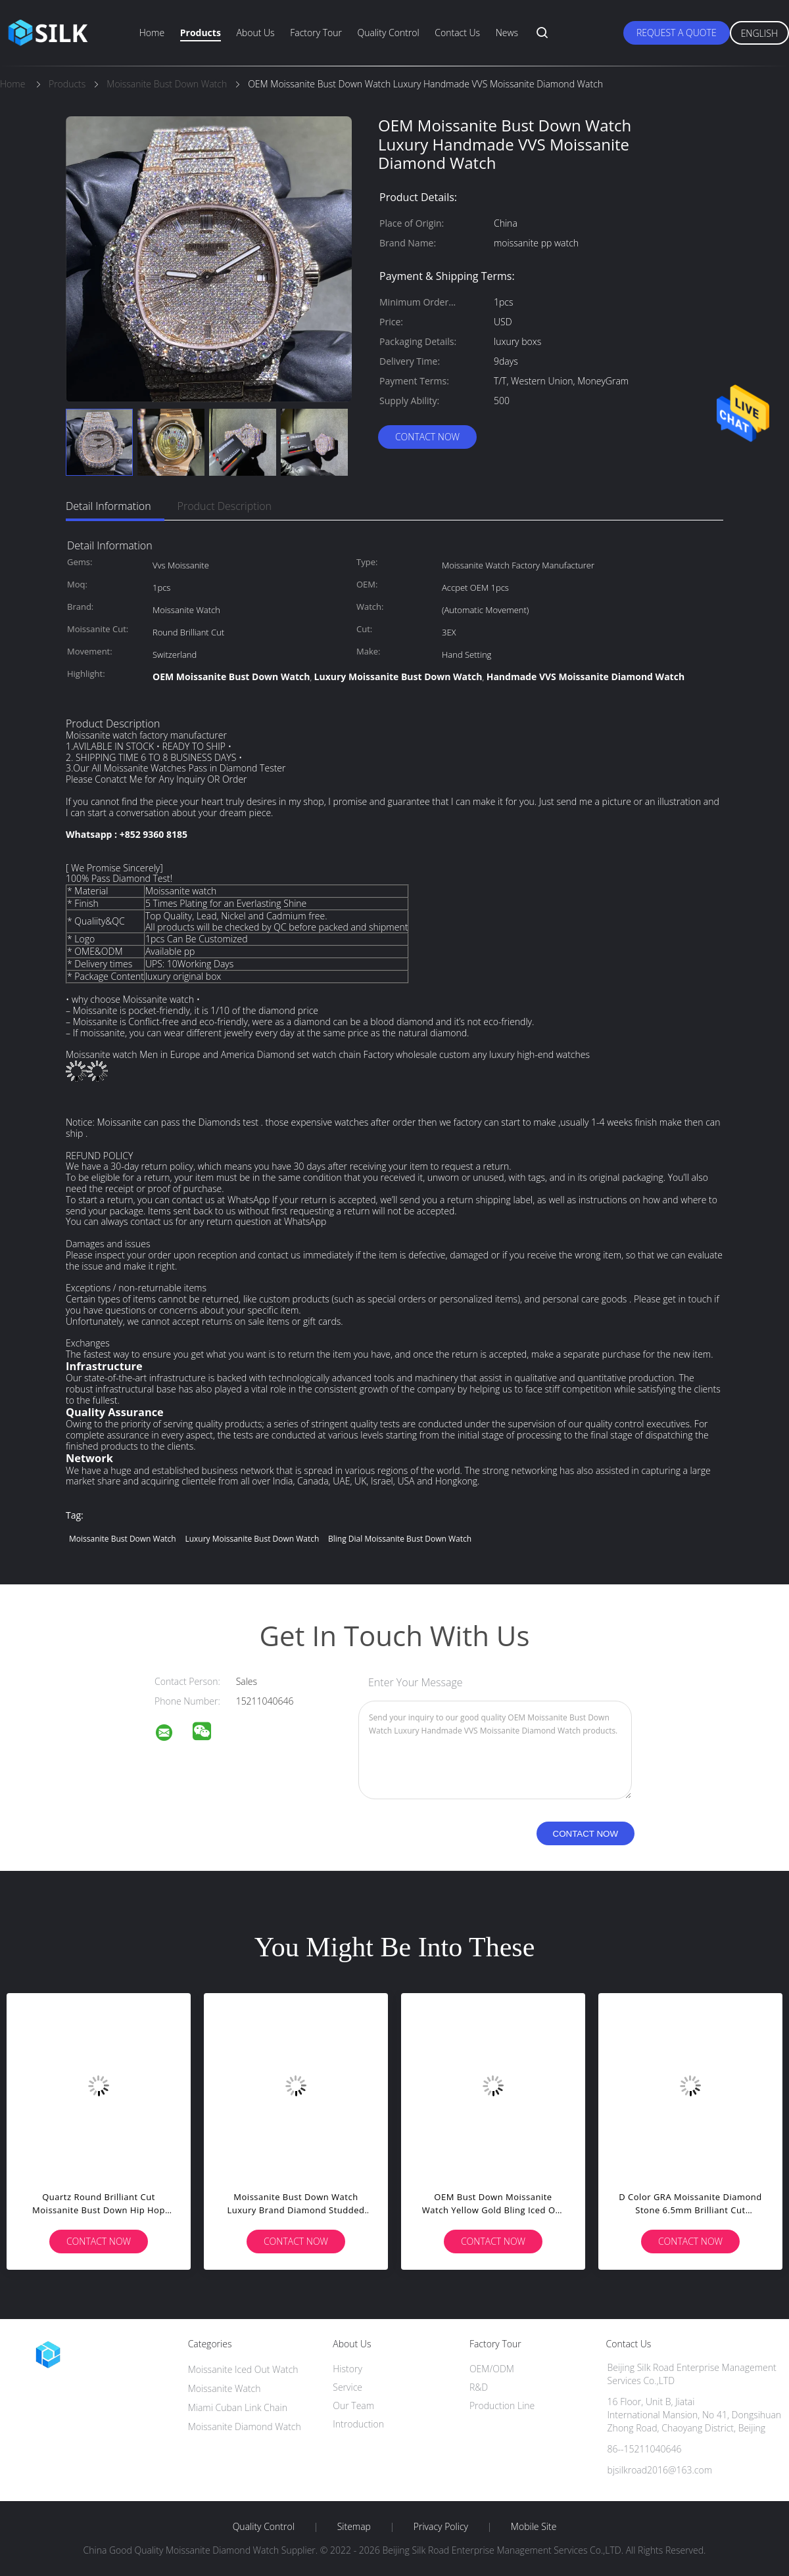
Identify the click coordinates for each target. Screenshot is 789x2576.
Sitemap (354, 2526)
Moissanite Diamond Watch (244, 2426)
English (759, 33)
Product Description (225, 506)
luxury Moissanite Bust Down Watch (252, 1538)
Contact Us (457, 32)
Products (200, 32)
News (507, 32)
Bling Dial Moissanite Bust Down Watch (399, 1538)
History (347, 2368)
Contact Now (427, 436)
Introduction (358, 2424)
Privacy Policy (441, 2526)
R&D (478, 2387)
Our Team (353, 2405)
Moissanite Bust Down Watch (122, 1538)
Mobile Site (533, 2526)
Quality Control (388, 32)
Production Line (502, 2405)
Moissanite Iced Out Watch (243, 2369)
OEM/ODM (491, 2368)
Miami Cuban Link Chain (237, 2407)
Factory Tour (316, 32)
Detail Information (108, 506)
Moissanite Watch (224, 2388)
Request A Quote (676, 32)
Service (347, 2387)
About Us (255, 32)
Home (151, 32)
